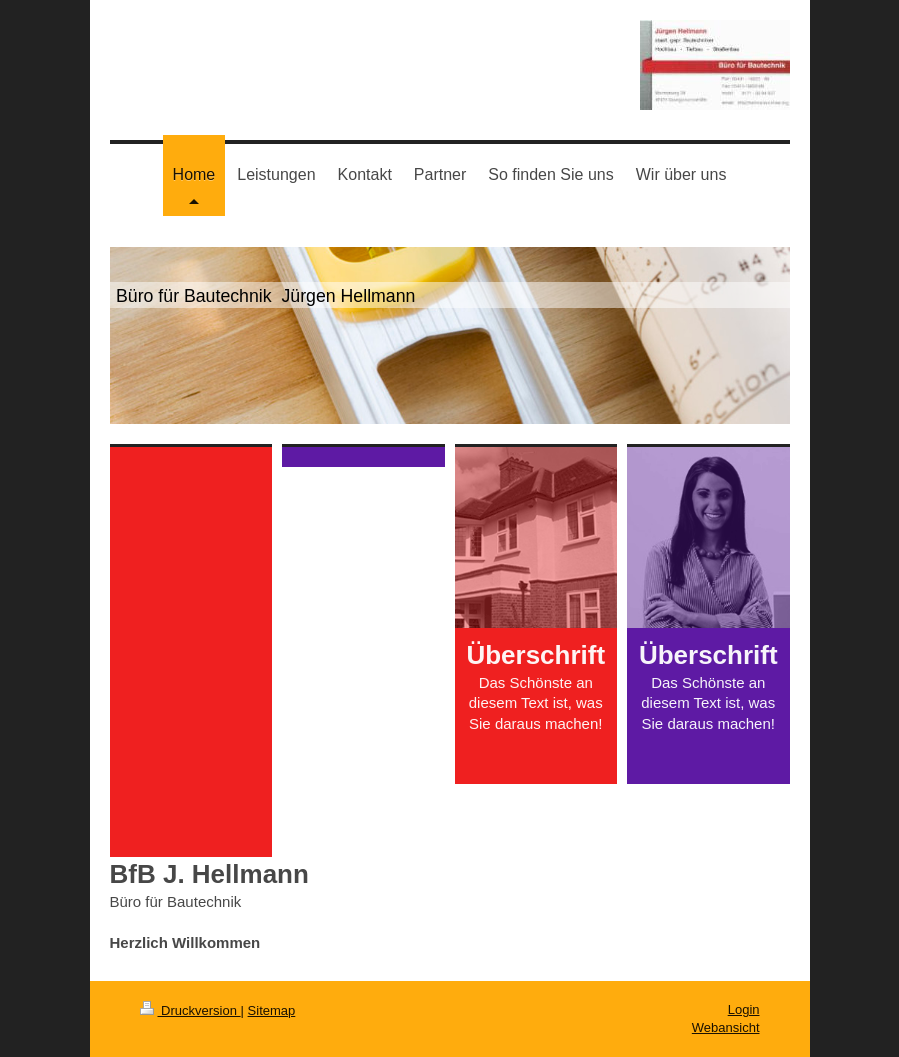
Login (744, 1009)
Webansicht (726, 1027)
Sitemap (272, 1010)
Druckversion (190, 1010)
